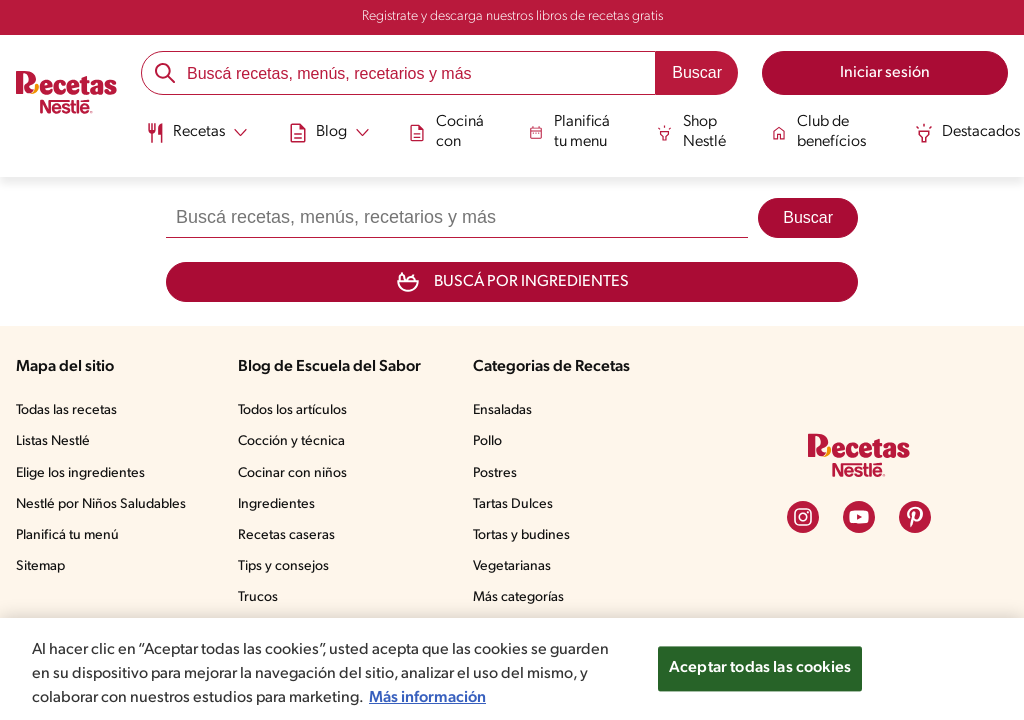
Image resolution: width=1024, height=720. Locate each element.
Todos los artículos (292, 410)
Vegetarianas (512, 566)
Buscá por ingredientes (512, 282)
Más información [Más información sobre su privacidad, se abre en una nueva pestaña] (427, 698)
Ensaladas (502, 410)
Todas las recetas (66, 410)
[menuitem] (196, 140)
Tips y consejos (283, 566)
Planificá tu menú (67, 535)
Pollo (487, 441)
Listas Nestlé (53, 441)
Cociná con (447, 131)
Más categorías (518, 597)
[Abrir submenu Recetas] (196, 133)
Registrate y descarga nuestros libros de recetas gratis (512, 16)
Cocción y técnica (291, 441)
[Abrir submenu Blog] (329, 133)
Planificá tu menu (570, 131)
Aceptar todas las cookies (760, 668)
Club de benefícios (819, 131)
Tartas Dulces (513, 504)
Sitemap (40, 566)
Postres (495, 473)
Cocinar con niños (292, 473)
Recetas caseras (286, 535)
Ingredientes (276, 504)
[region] (512, 669)
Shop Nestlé (692, 131)
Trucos (258, 597)
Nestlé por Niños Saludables (101, 504)
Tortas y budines (521, 535)
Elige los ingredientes (80, 473)
